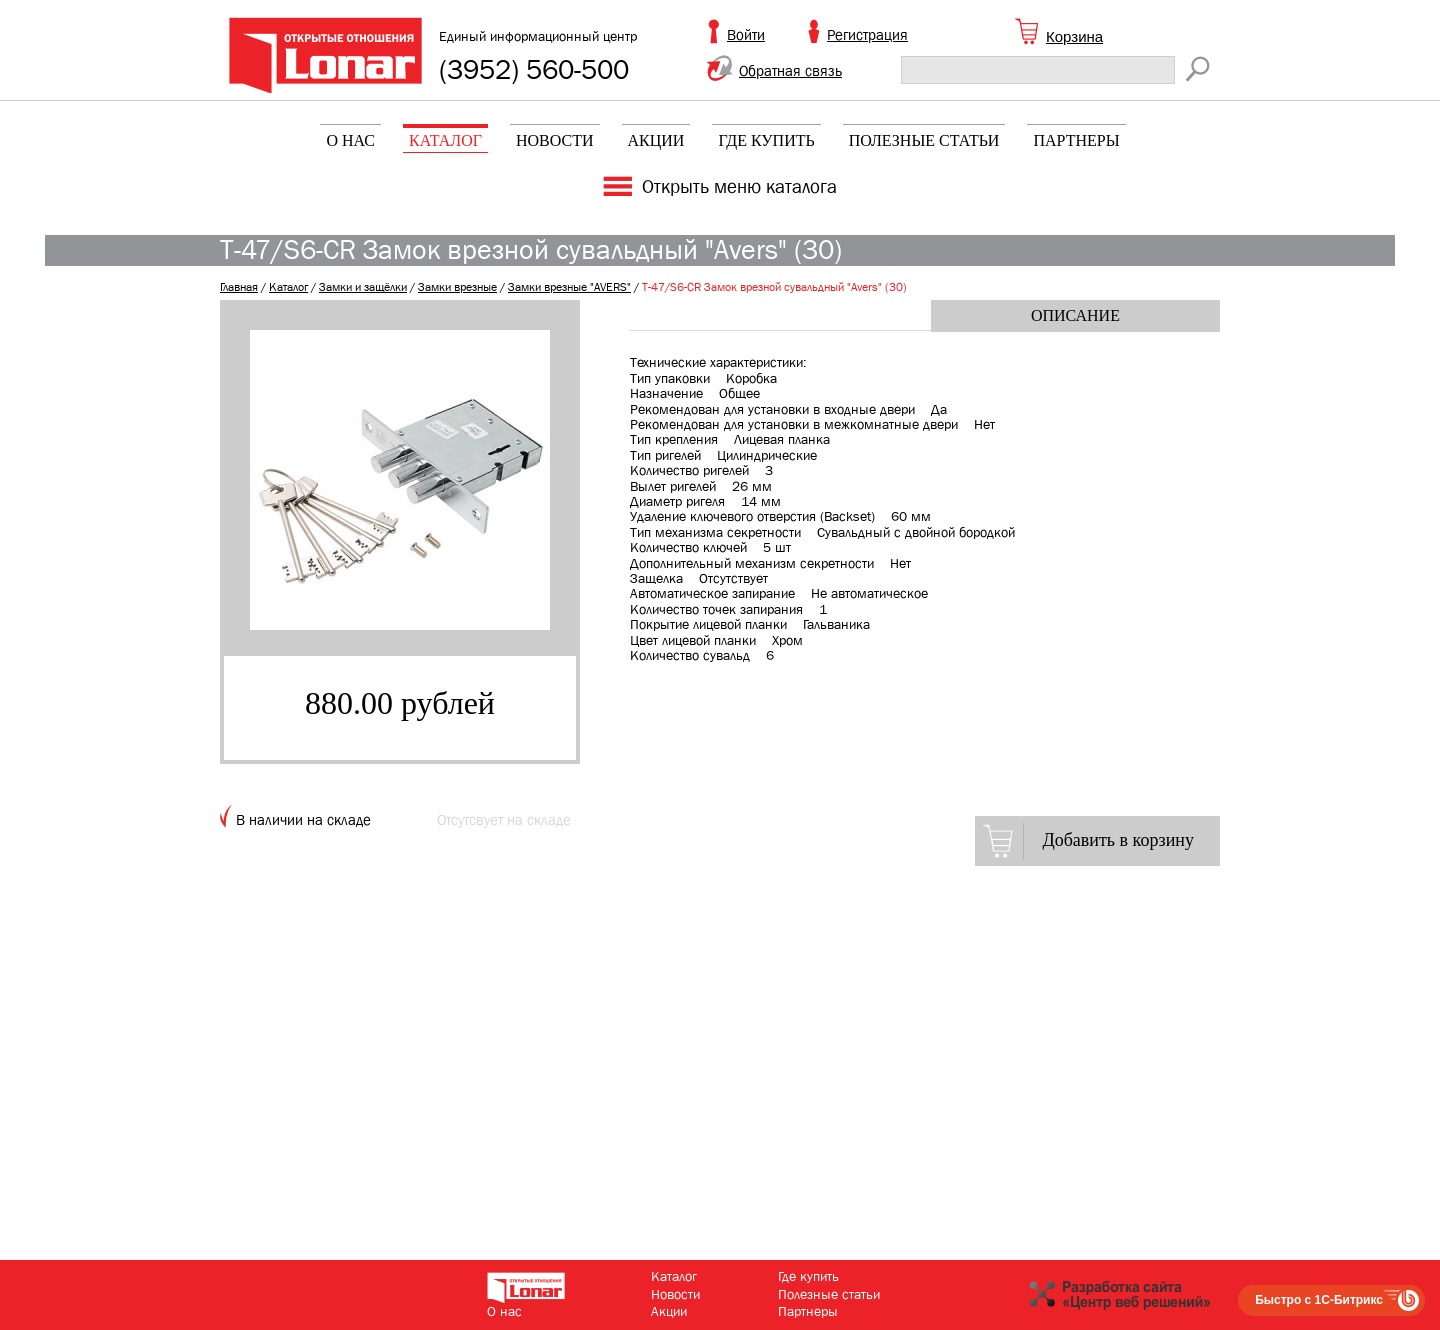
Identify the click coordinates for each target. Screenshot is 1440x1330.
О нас (350, 140)
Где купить (766, 140)
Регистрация (867, 35)
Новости (555, 140)
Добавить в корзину (1118, 840)
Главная (239, 287)
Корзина (1074, 36)
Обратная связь (790, 71)
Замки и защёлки (363, 287)
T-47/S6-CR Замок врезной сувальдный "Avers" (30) (774, 287)
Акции (656, 140)
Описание (1075, 315)
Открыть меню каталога (739, 187)
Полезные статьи (924, 140)
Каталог (445, 140)
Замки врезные (457, 287)
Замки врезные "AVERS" (569, 287)
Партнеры (1076, 140)
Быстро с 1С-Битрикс (1319, 1300)
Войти (746, 35)
